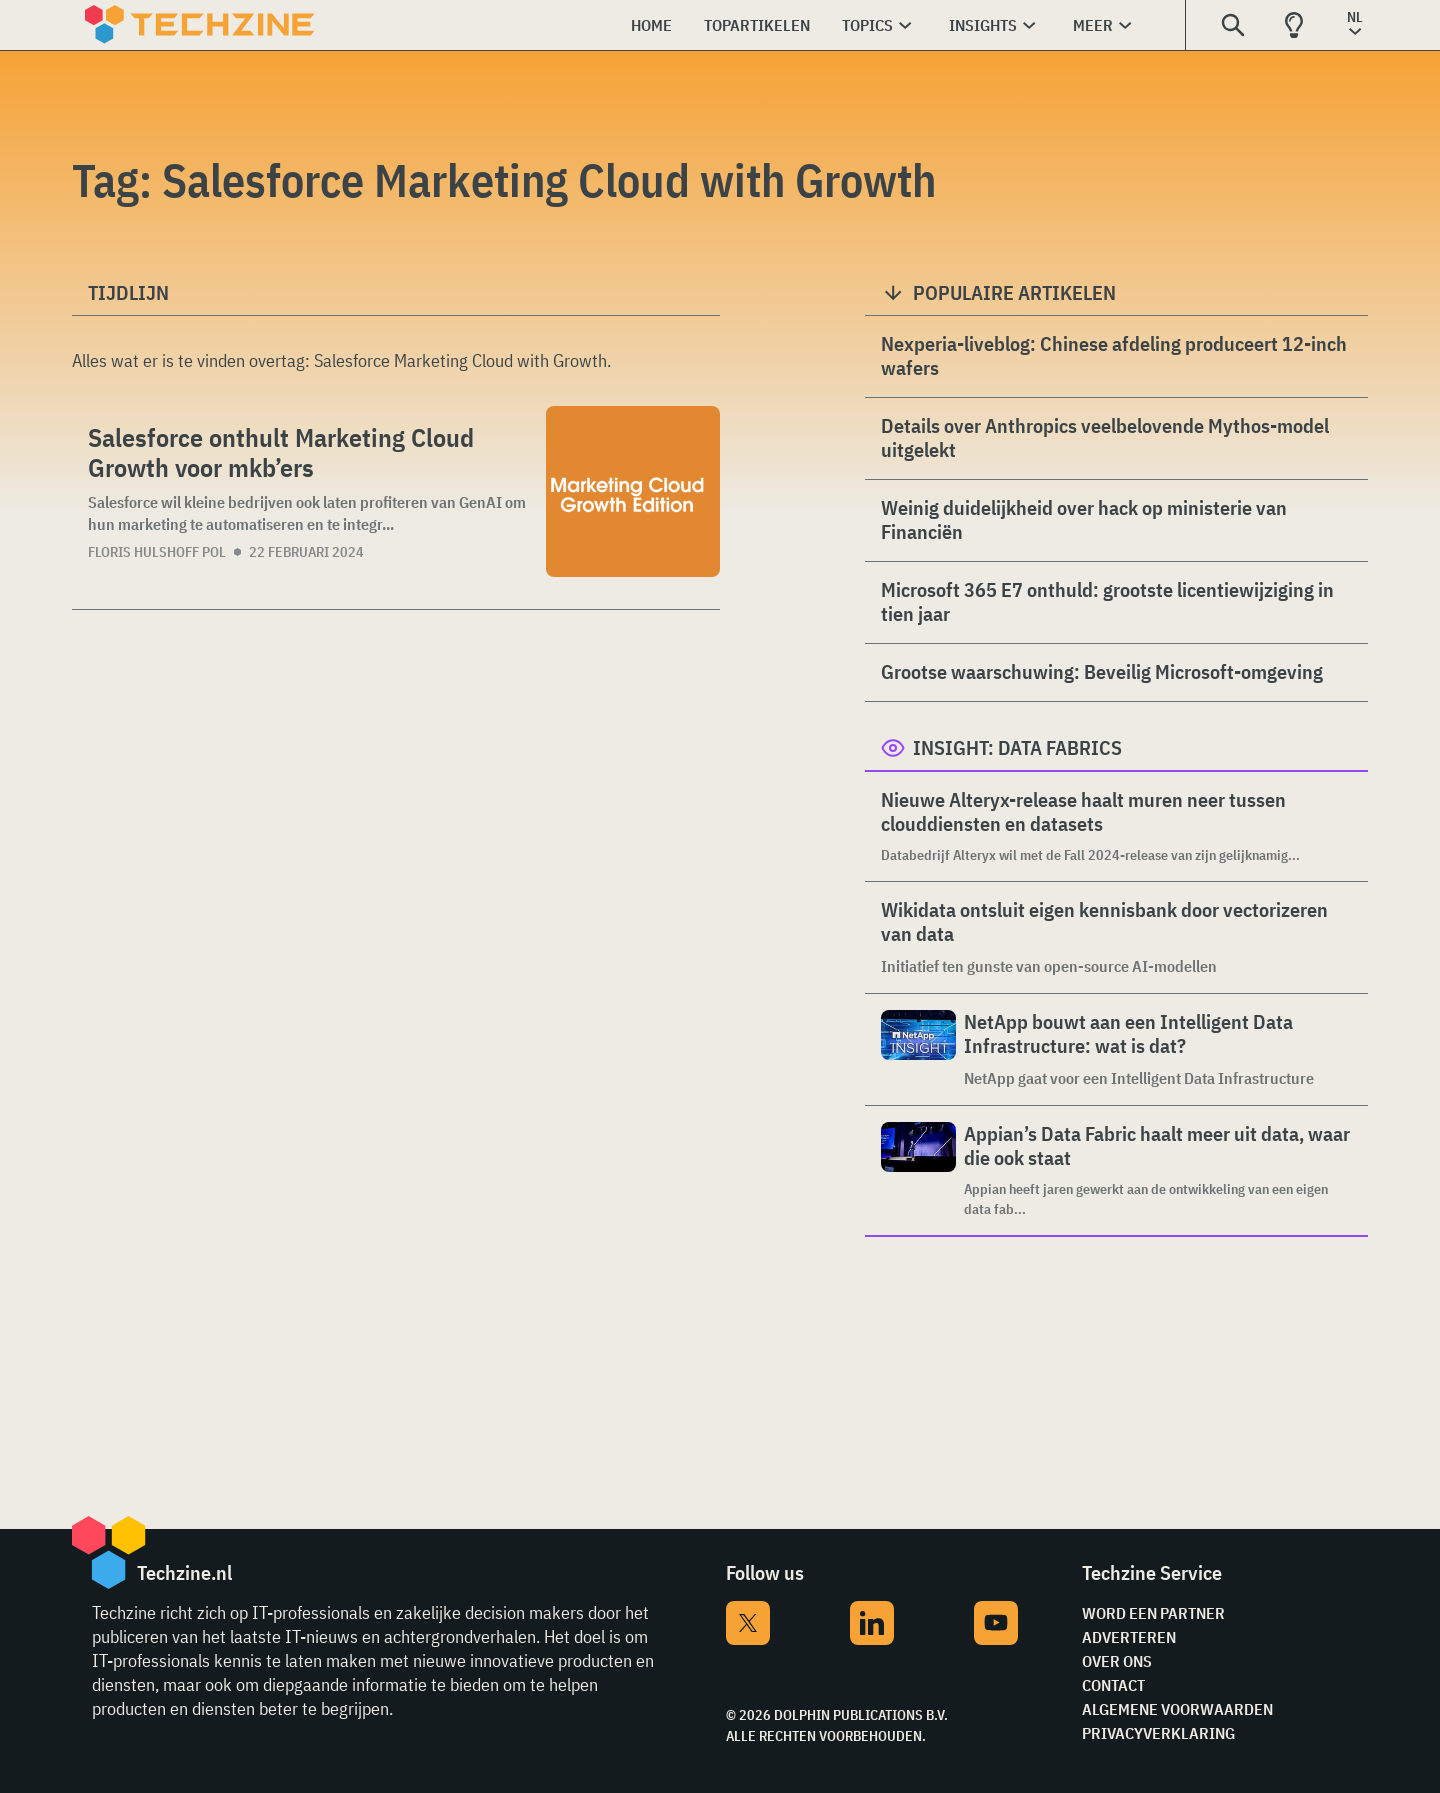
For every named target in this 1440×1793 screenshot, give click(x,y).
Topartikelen (757, 25)
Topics (867, 25)
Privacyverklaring (1158, 1733)
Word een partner (1153, 1613)
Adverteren (1129, 1637)
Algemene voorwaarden (1177, 1709)
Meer (1093, 25)
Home (651, 25)
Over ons (1117, 1661)
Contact (1113, 1685)
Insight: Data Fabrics (1017, 747)
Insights (983, 25)
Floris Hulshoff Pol (157, 552)
